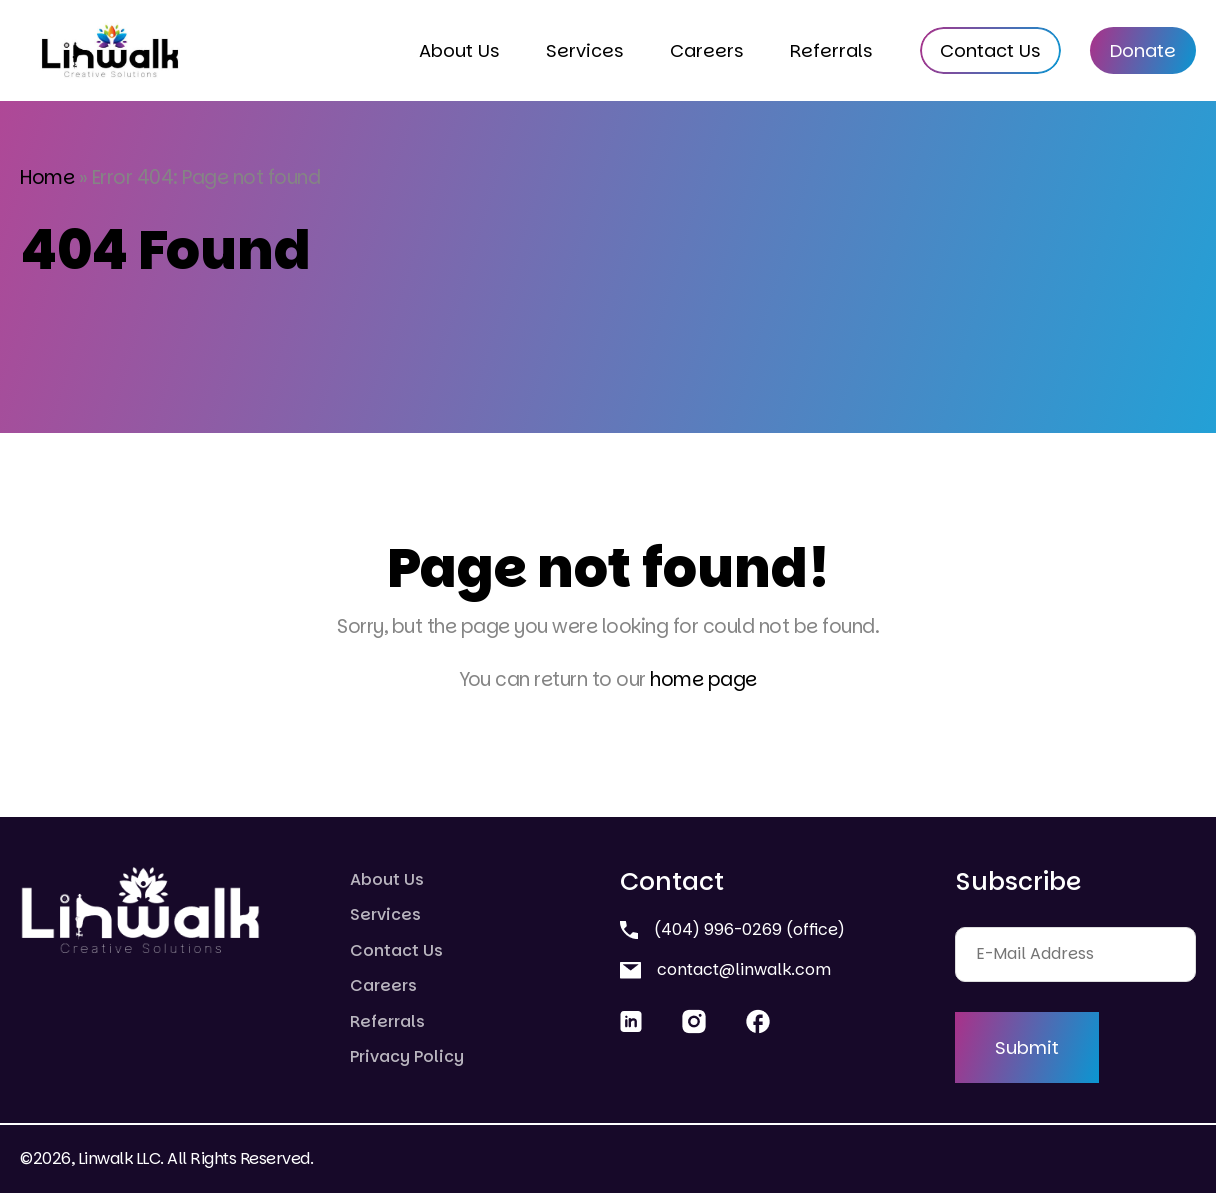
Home (47, 177)
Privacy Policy (407, 1056)
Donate (1143, 50)
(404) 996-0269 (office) (732, 929)
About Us (459, 50)
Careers (707, 50)
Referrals (831, 50)
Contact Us (990, 50)
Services (585, 50)
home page (703, 679)
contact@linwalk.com (725, 969)
